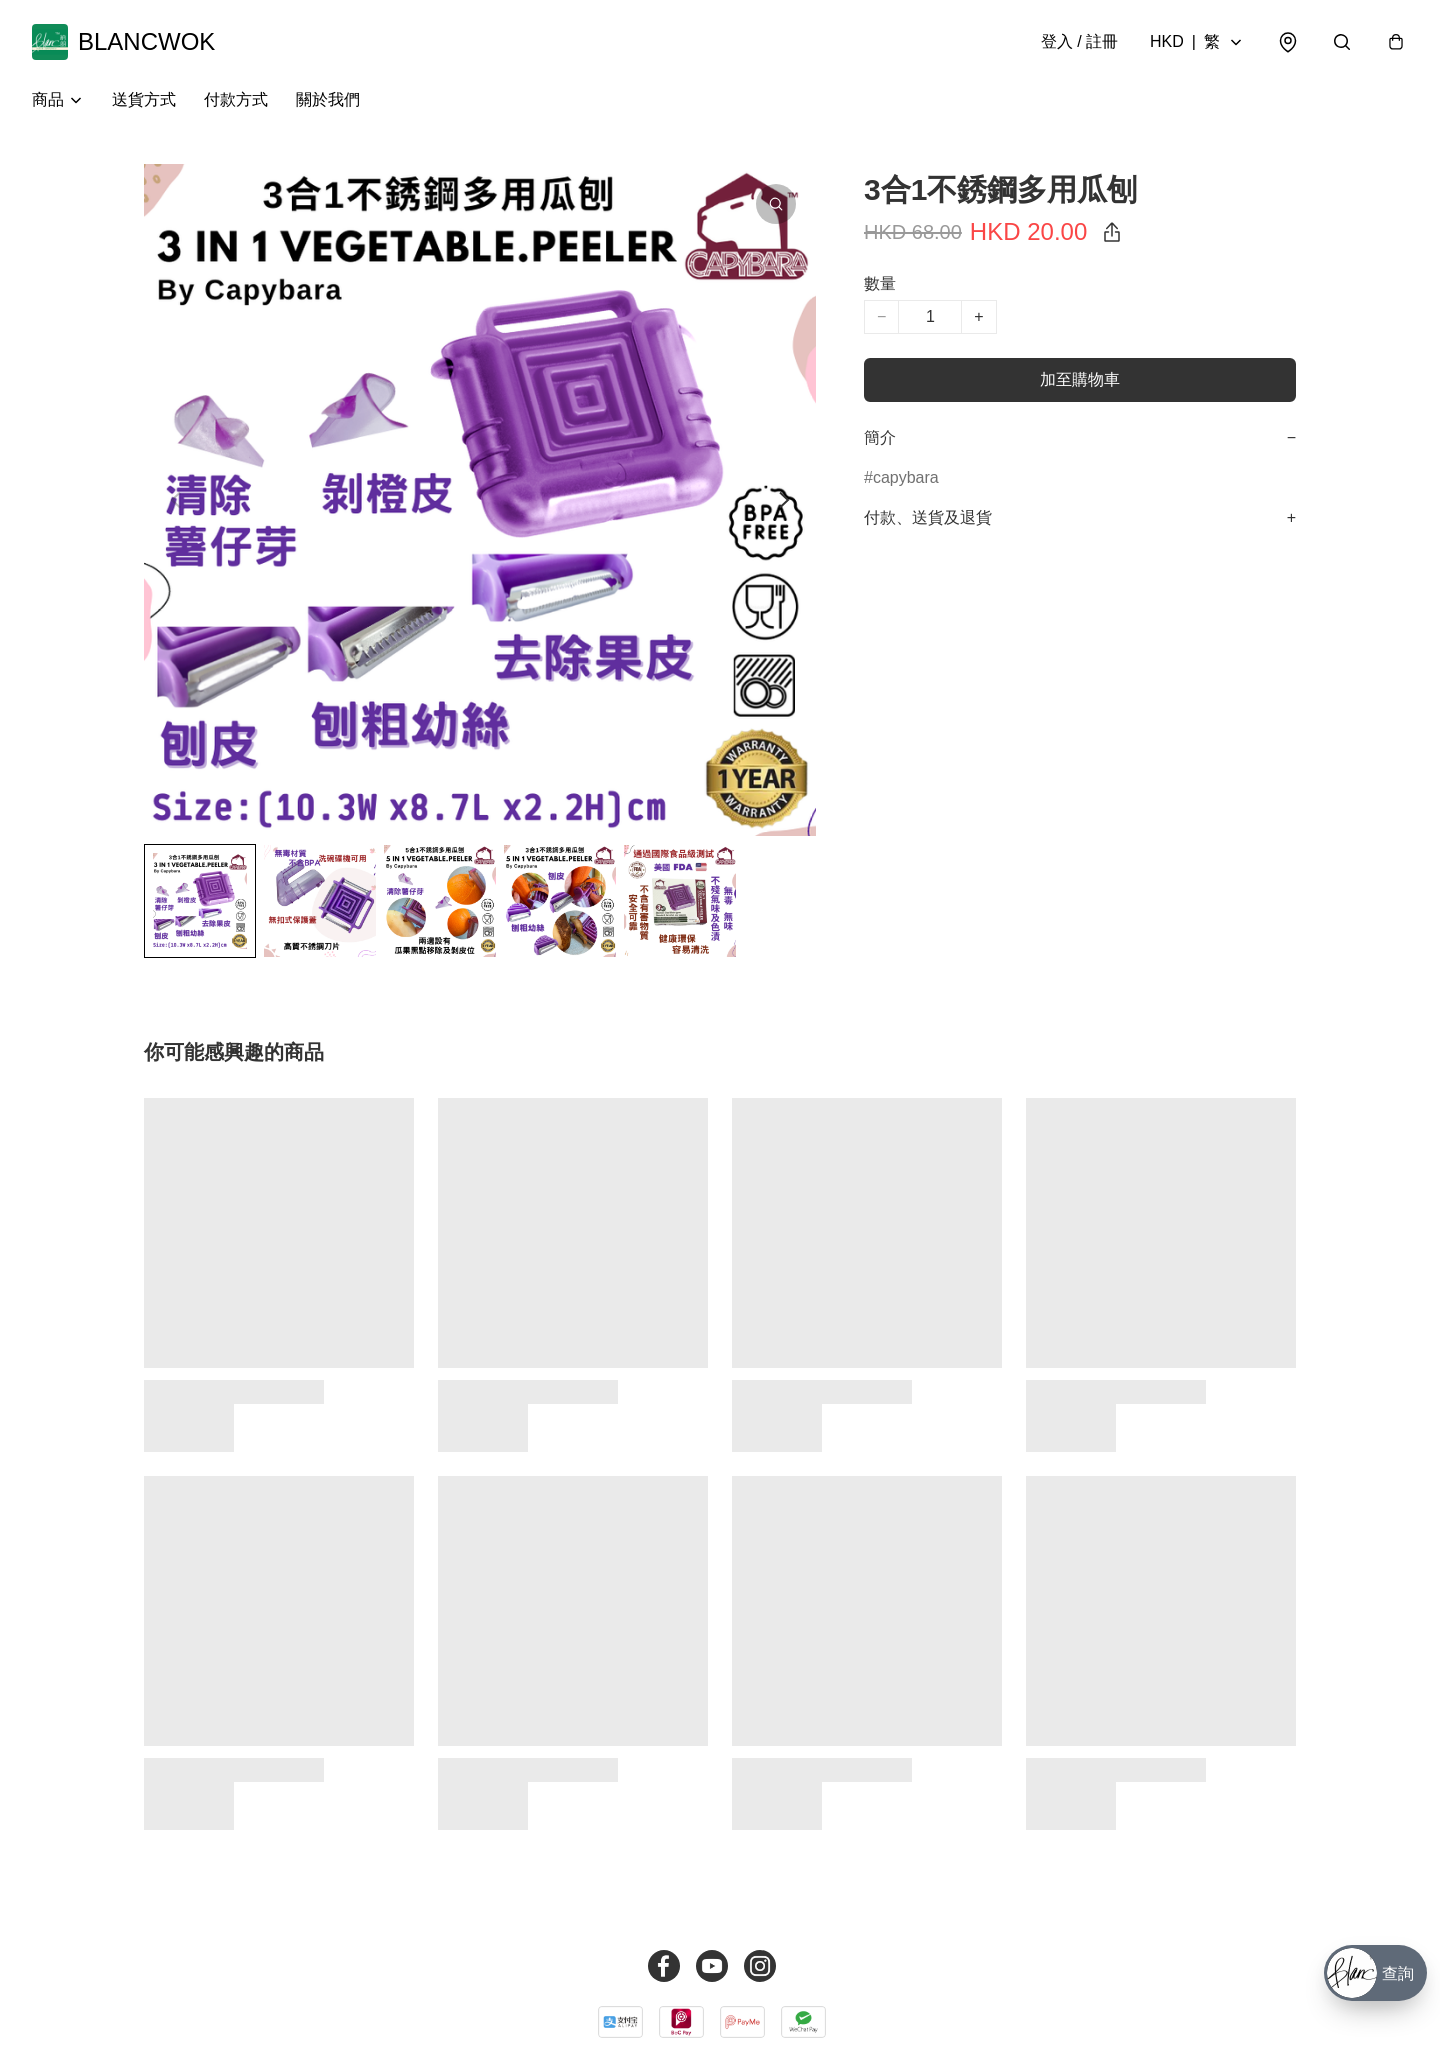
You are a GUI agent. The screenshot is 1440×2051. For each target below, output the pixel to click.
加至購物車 (1080, 379)
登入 (1079, 41)
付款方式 (236, 99)
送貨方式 (144, 99)
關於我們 (328, 99)
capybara (906, 477)
